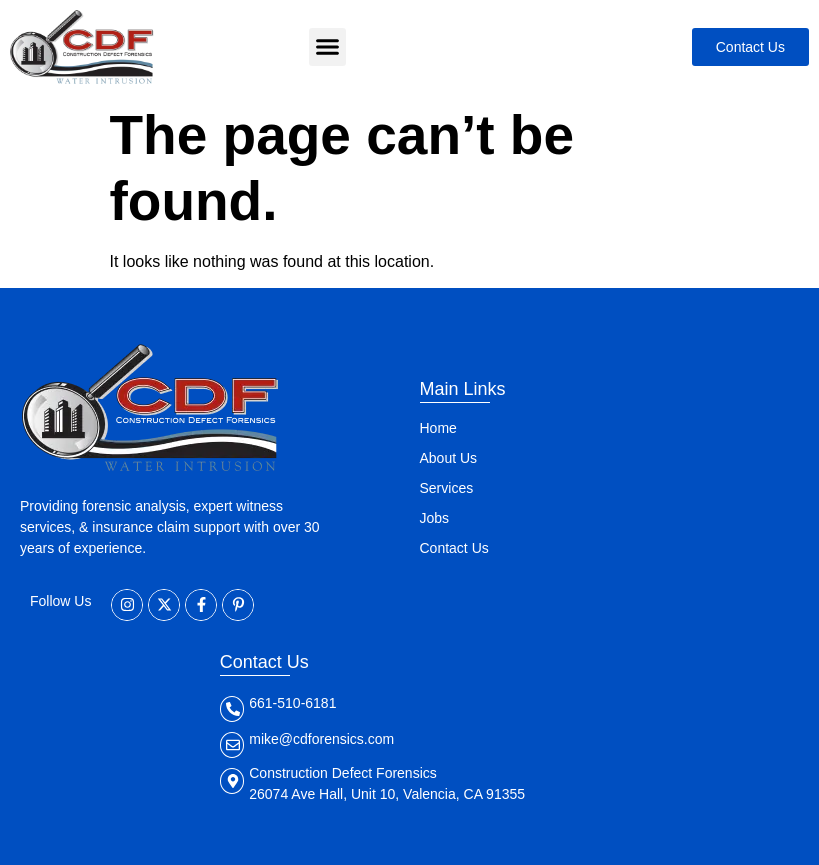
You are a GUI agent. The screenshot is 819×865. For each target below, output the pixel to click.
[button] (328, 47)
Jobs (435, 518)
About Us (449, 458)
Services (447, 488)
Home (438, 428)
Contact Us (454, 548)
